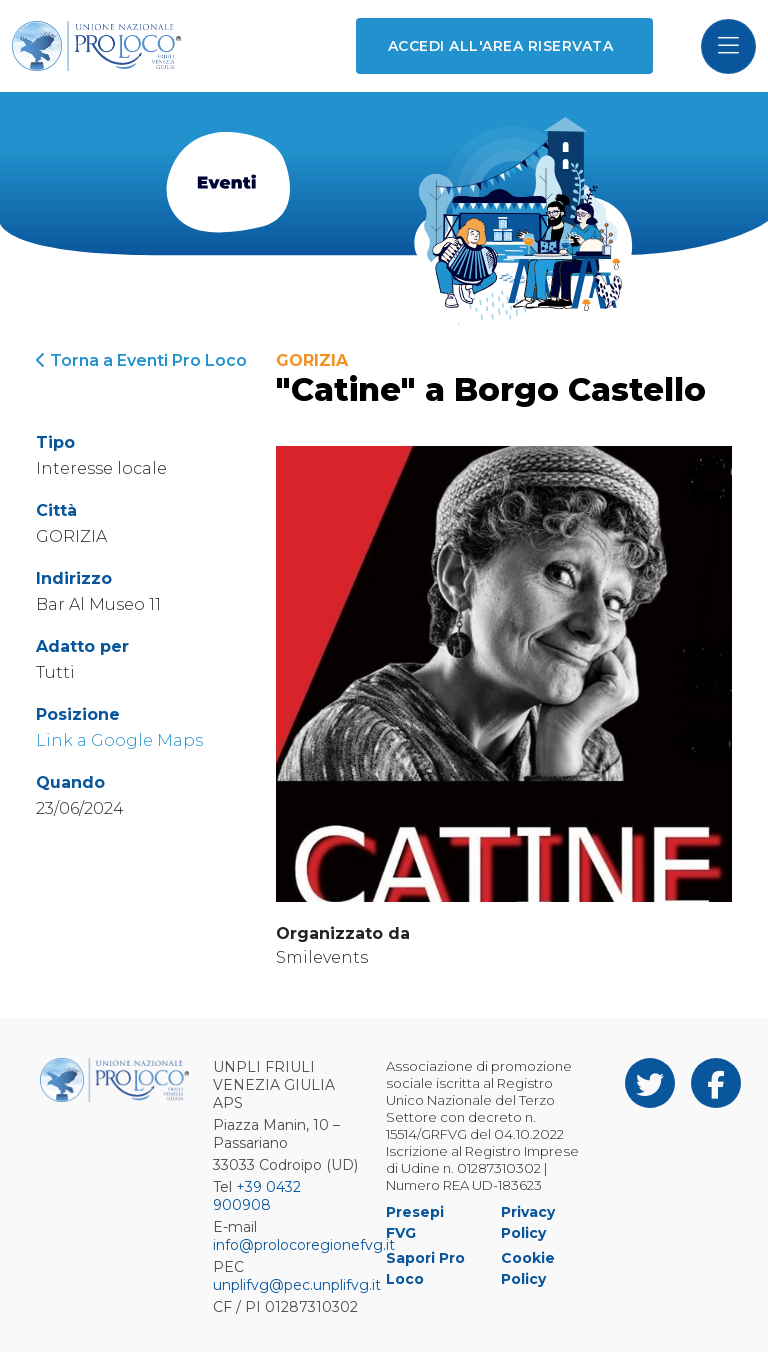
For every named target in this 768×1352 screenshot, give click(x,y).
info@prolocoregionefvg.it (304, 1245)
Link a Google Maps (119, 740)
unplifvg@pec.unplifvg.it (297, 1285)
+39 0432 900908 (257, 1196)
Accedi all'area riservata (500, 46)
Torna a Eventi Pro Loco (141, 360)
